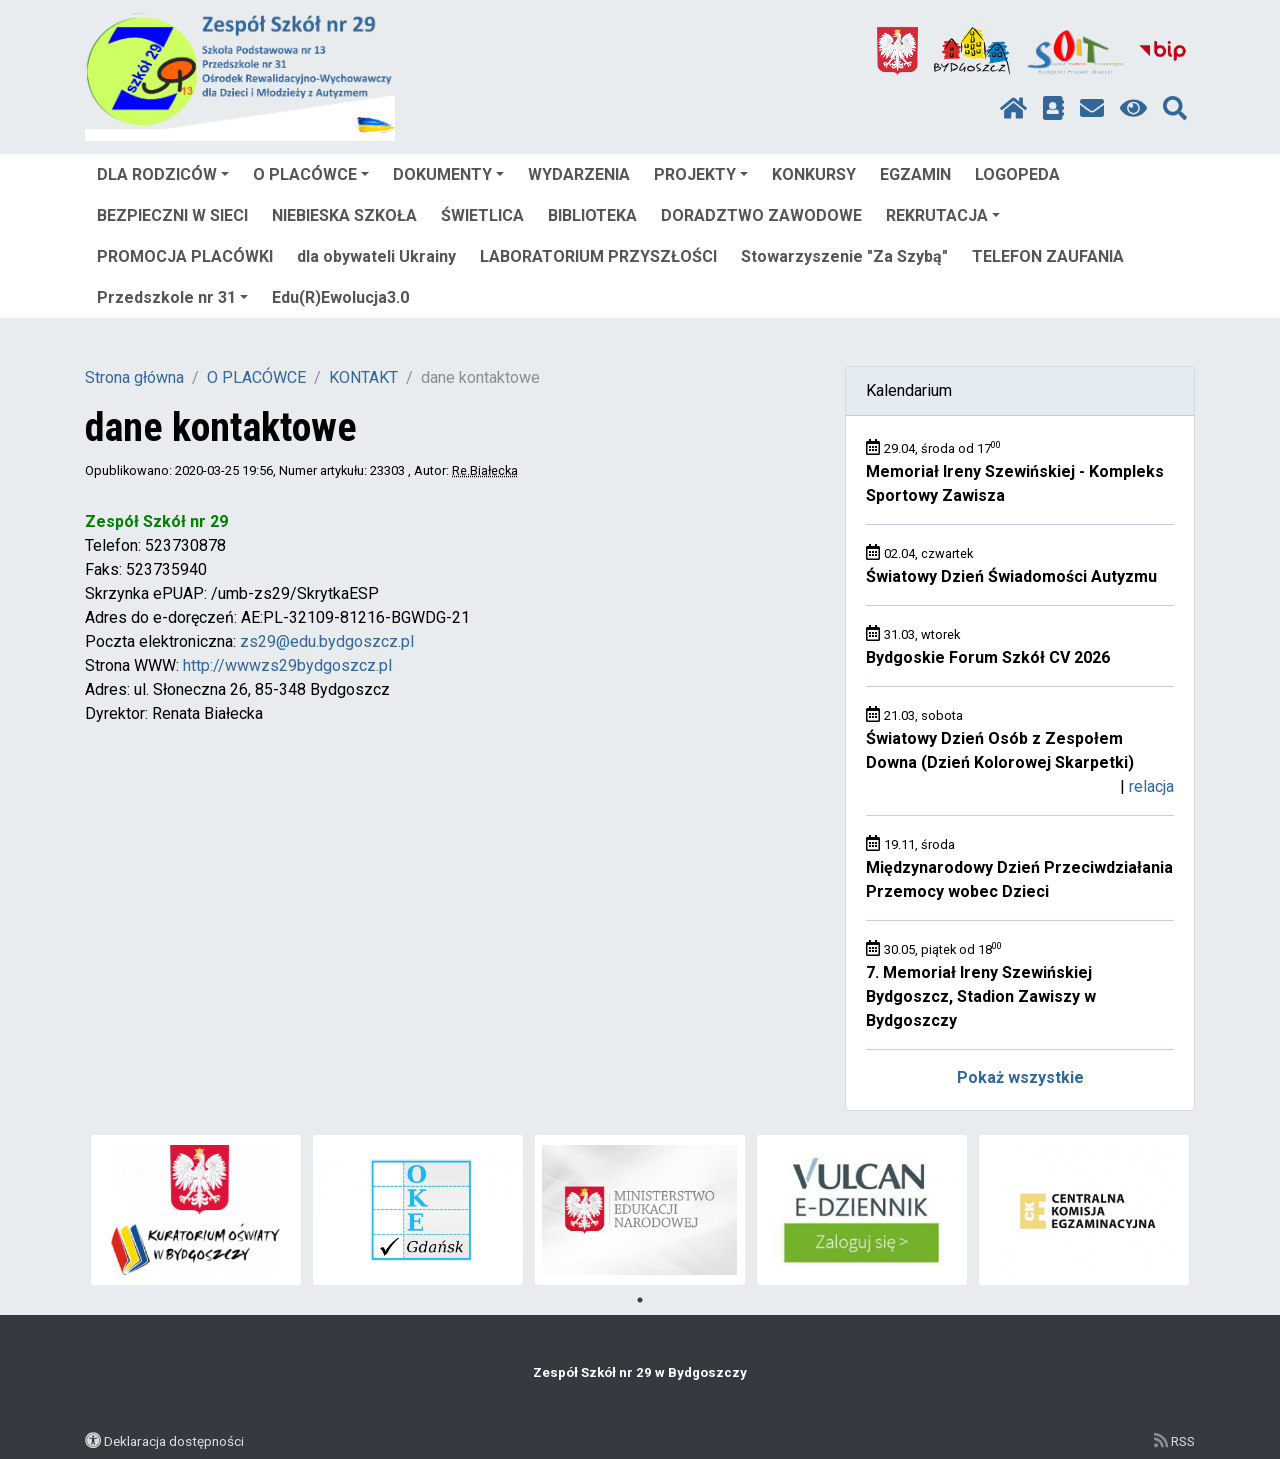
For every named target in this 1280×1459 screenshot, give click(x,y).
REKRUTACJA (943, 215)
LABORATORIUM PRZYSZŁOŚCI (598, 256)
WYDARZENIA (579, 174)
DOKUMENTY (448, 174)
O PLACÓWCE (311, 174)
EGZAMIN (915, 174)
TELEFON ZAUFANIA (1048, 256)
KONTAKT (363, 377)
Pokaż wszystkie (1020, 1077)
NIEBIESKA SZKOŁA (344, 215)
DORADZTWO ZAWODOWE (761, 215)
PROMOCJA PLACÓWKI (185, 256)
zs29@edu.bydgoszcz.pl (327, 641)
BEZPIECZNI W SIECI (172, 215)
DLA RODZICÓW (163, 174)
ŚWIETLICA (482, 215)
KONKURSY (814, 174)
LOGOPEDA (1017, 174)
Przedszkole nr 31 (172, 297)
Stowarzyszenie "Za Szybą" (844, 256)
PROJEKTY (701, 174)
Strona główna (134, 377)
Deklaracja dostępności (174, 1441)
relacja (1151, 786)
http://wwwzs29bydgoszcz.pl (287, 665)
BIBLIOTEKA (592, 215)
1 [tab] (640, 1300)
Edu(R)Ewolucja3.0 (340, 297)
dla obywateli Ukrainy (376, 256)
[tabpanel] (196, 1210)
